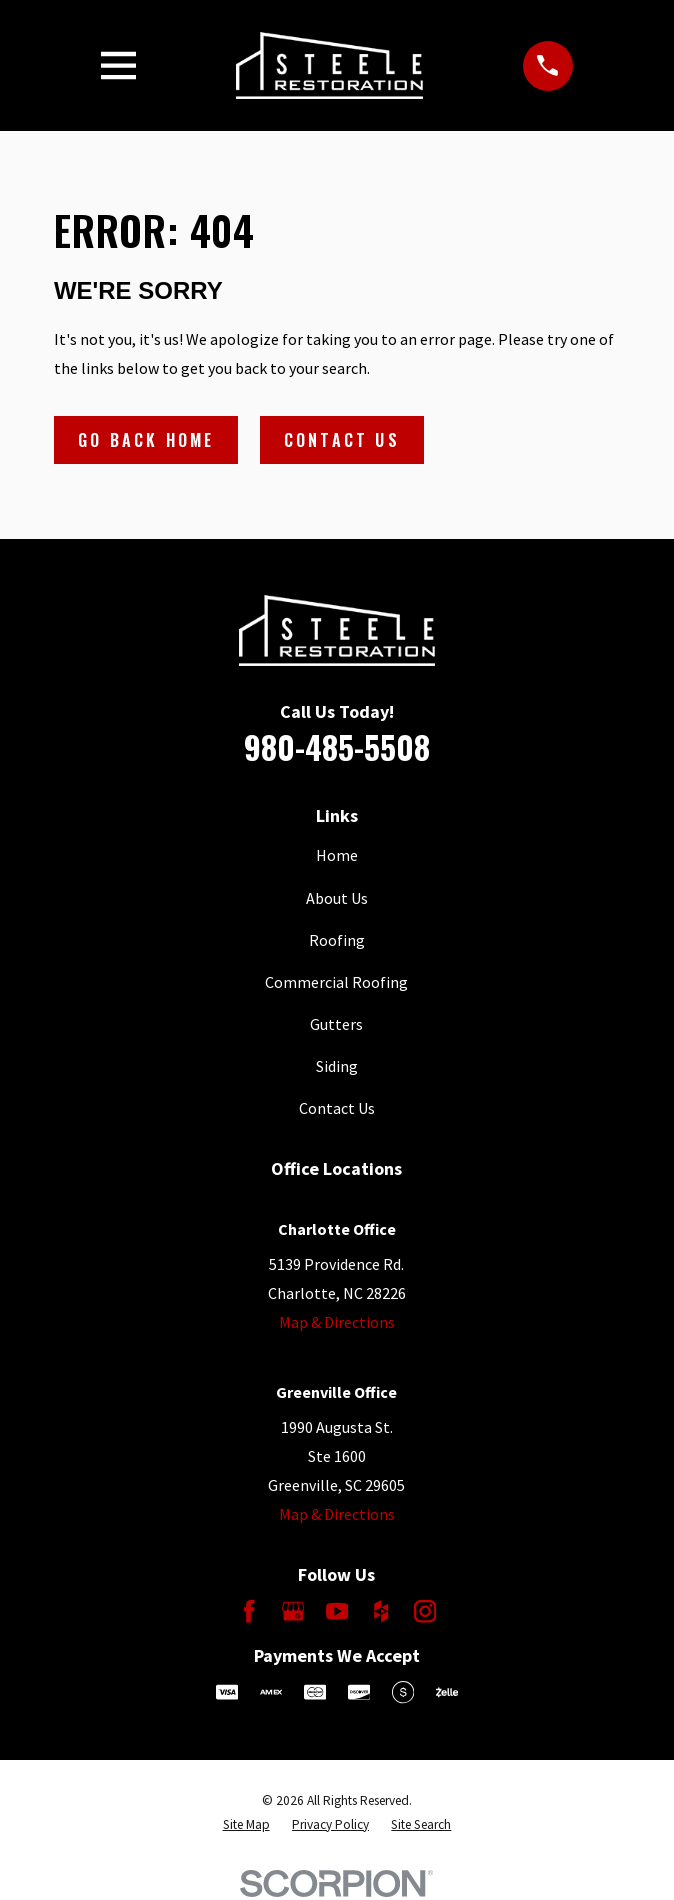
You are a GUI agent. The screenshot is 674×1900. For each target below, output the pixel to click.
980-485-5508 (337, 746)
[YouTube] (337, 1611)
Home (337, 855)
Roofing (337, 940)
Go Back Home (146, 440)
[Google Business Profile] (293, 1611)
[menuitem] (246, 1825)
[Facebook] (249, 1611)
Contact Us (342, 440)
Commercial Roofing (336, 982)
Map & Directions (337, 1322)
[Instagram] (425, 1611)
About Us (337, 898)
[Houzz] (381, 1611)
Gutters (336, 1024)
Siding (337, 1066)
